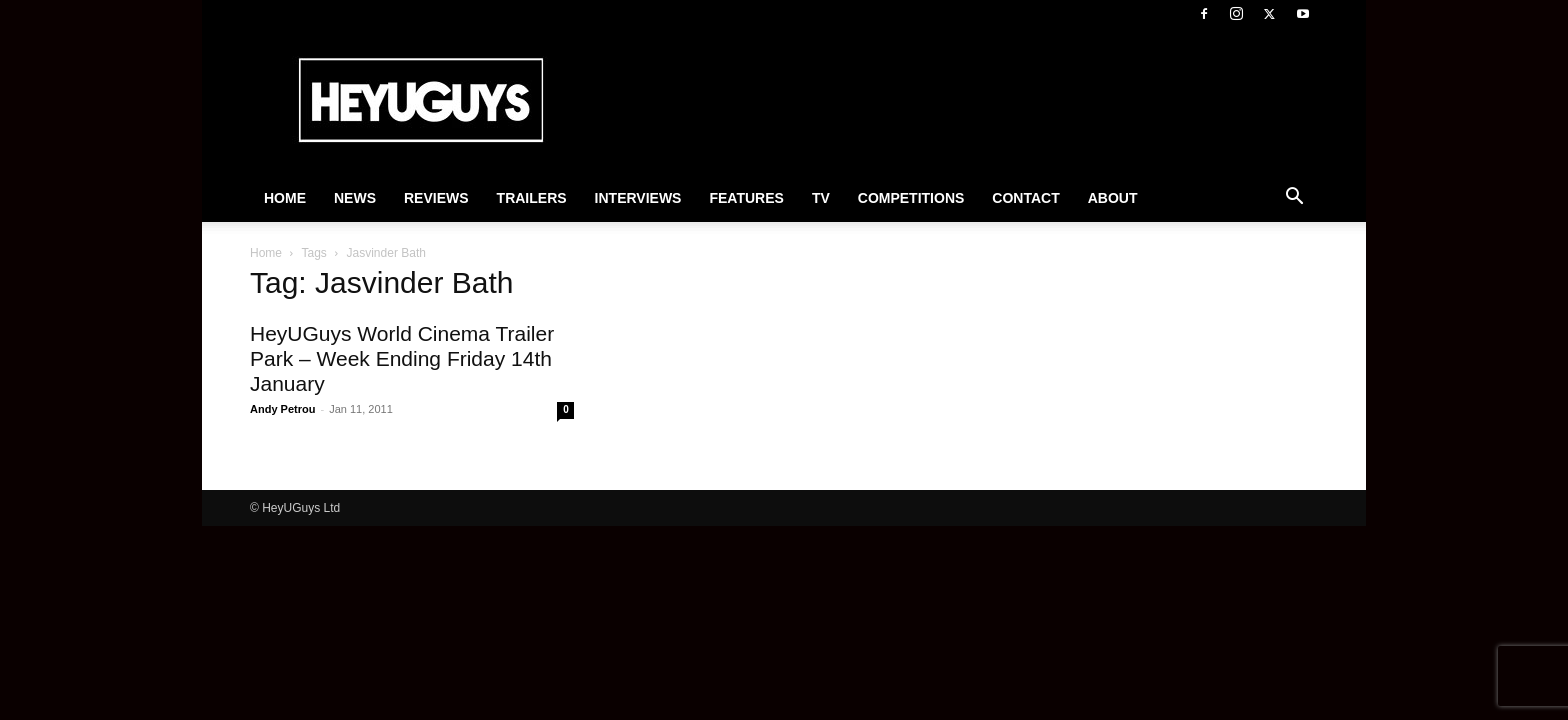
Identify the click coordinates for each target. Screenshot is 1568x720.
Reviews (436, 198)
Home (285, 198)
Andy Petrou (282, 409)
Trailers (532, 198)
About (1113, 198)
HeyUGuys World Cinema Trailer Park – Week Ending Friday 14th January (402, 358)
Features (746, 198)
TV (821, 198)
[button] (1294, 199)
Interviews (638, 198)
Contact (1025, 198)
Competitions (911, 198)
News (355, 198)
